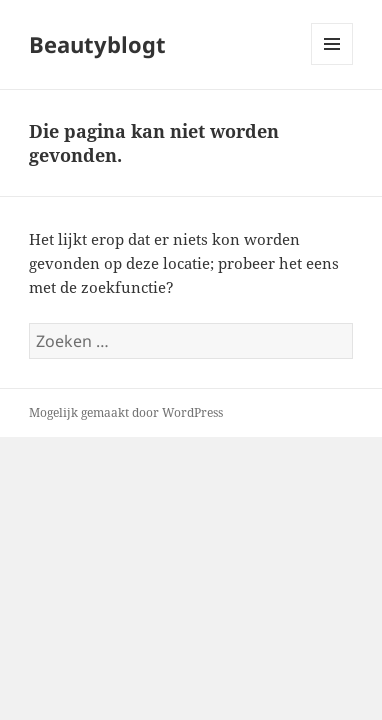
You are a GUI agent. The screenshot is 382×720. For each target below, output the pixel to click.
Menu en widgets (332, 64)
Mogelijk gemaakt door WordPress (126, 412)
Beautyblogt (97, 44)
